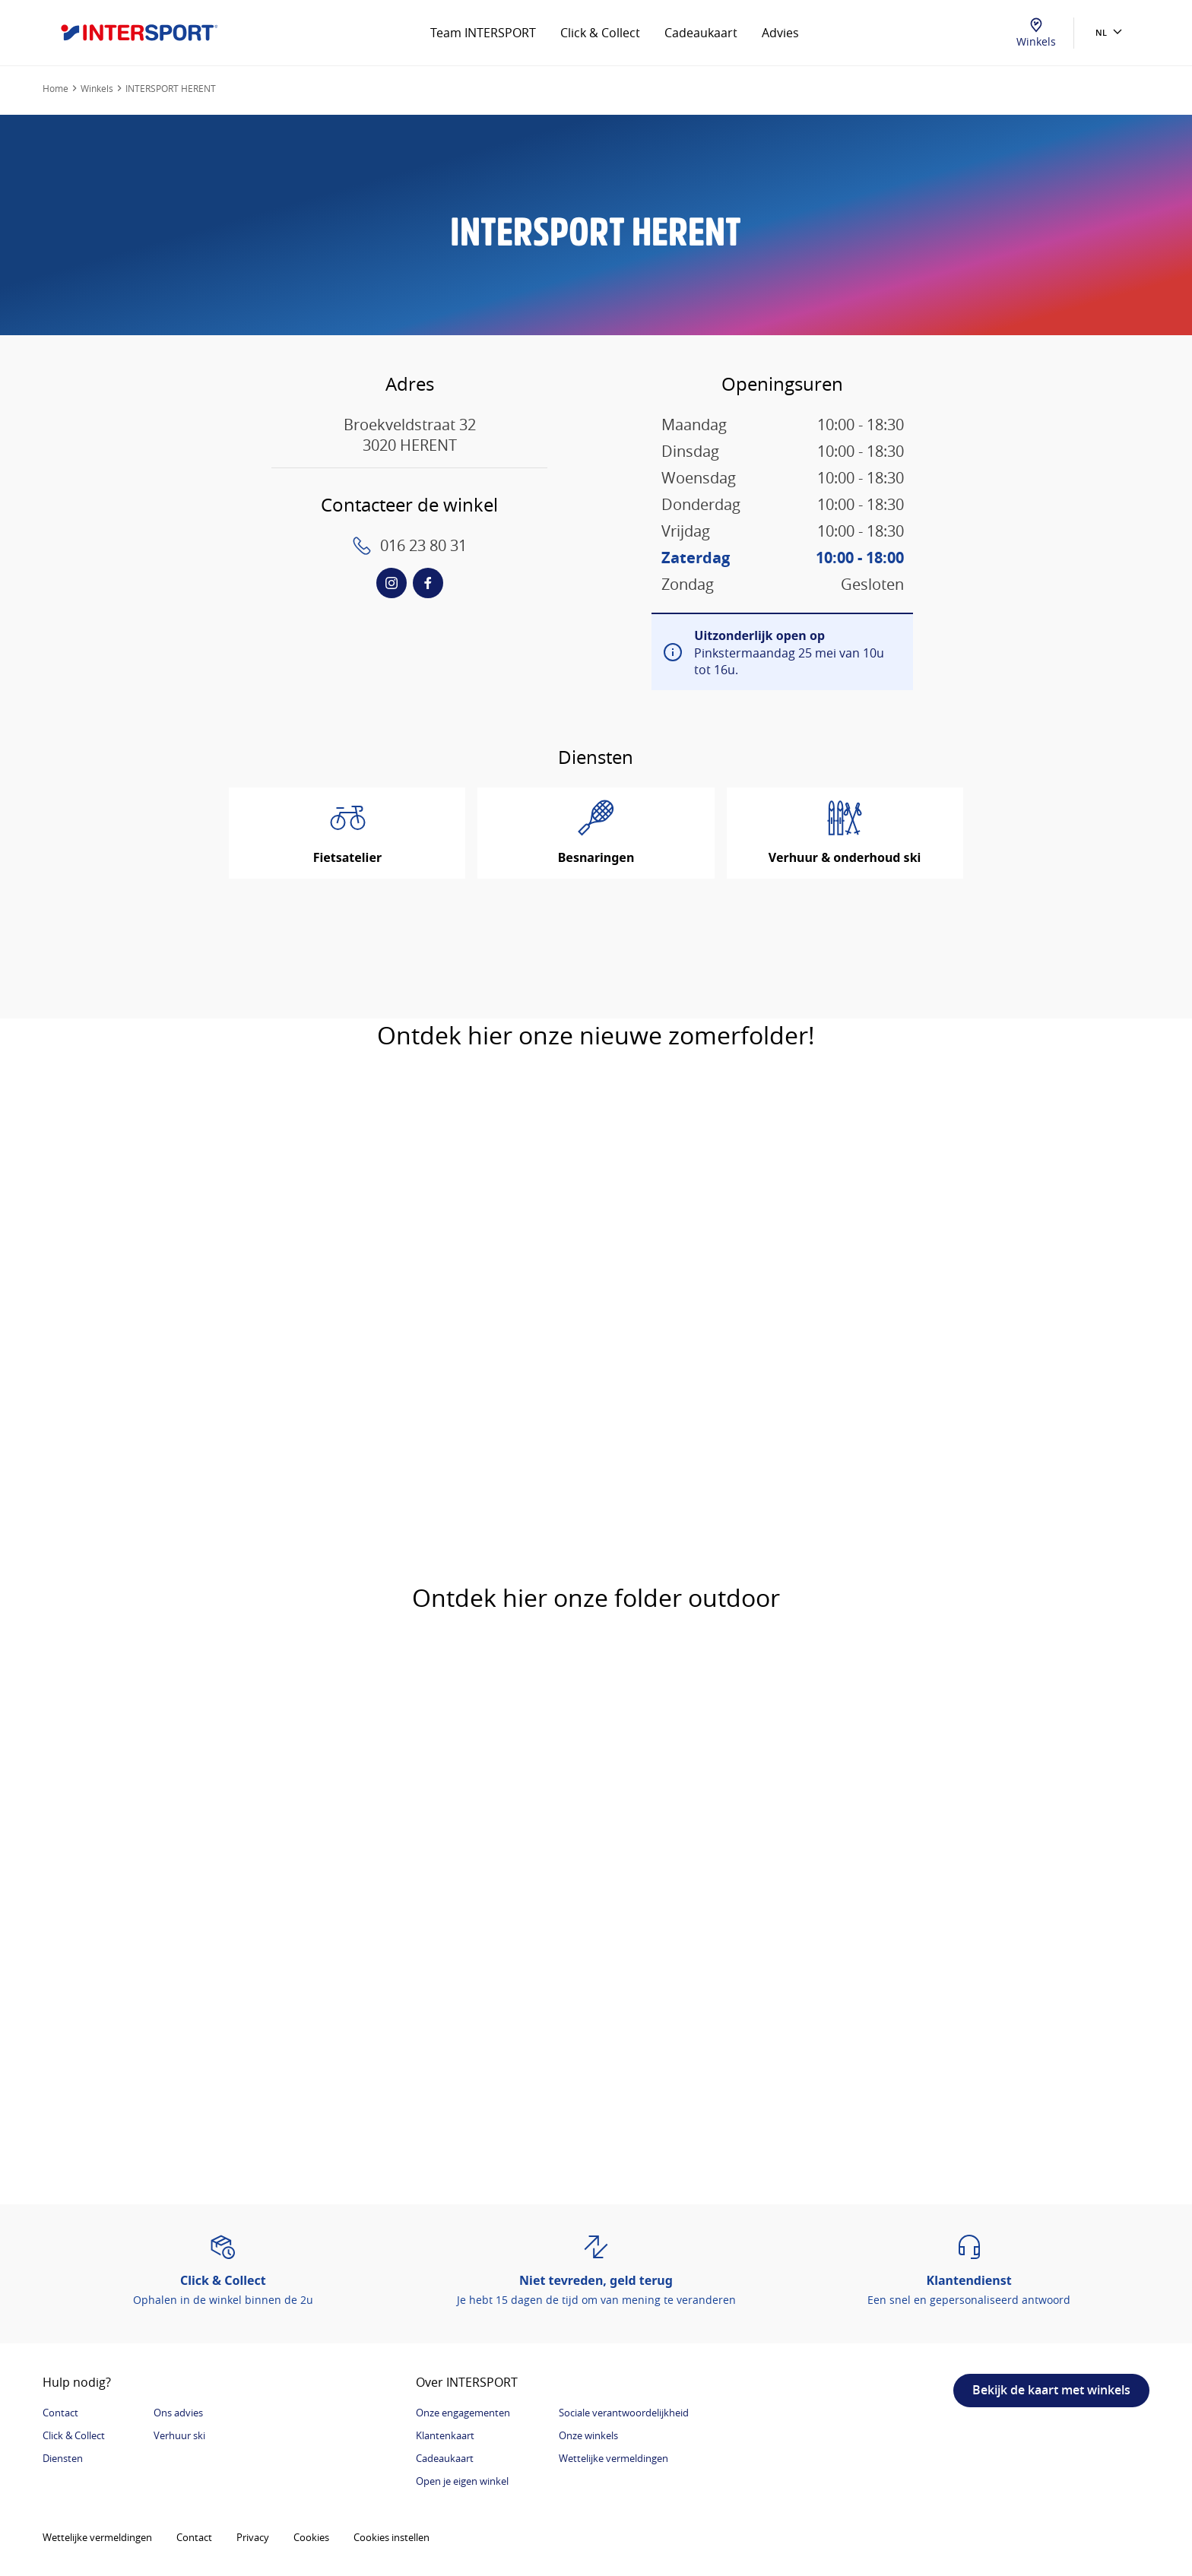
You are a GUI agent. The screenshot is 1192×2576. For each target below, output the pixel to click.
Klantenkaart (445, 2435)
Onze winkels (588, 2435)
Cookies (311, 2537)
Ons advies (178, 2412)
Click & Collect (600, 32)
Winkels (1036, 33)
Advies (780, 32)
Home (55, 88)
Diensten (63, 2458)
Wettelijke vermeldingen (613, 2458)
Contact (60, 2412)
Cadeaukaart (700, 32)
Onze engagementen (463, 2412)
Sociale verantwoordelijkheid (624, 2412)
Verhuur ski (179, 2435)
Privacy (252, 2537)
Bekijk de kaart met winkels (1051, 2389)
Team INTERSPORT (483, 32)
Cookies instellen (391, 2537)
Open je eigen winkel (462, 2481)
